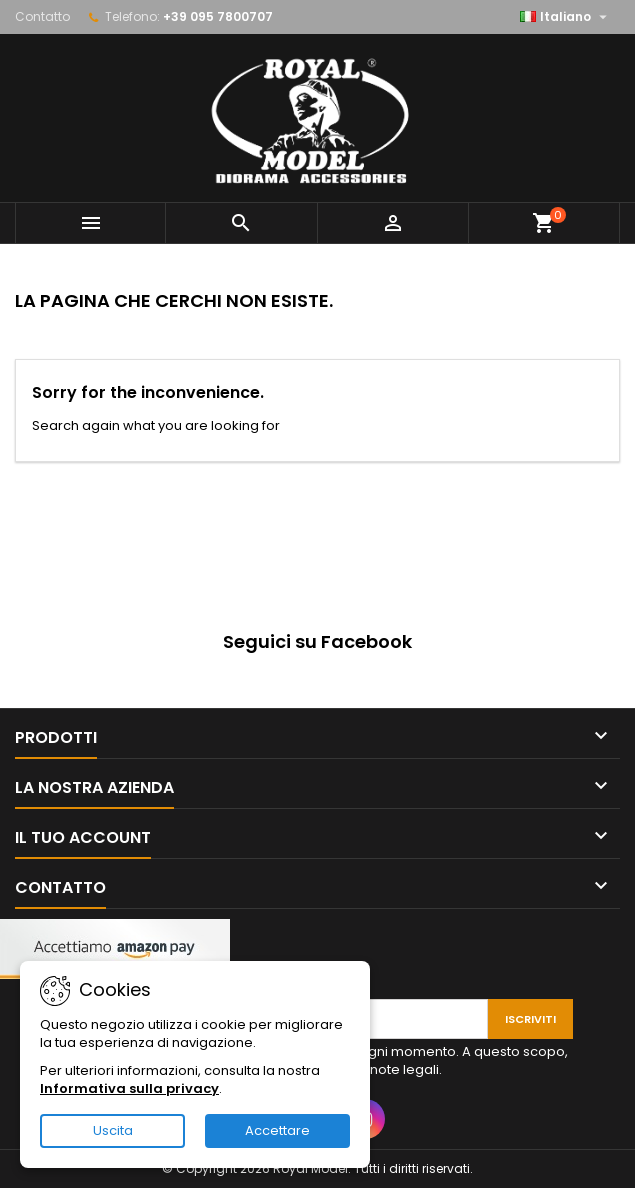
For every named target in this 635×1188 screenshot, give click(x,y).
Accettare (277, 1130)
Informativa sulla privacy (129, 1088)
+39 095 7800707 (218, 16)
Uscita (113, 1130)
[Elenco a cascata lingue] (566, 17)
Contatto (42, 16)
